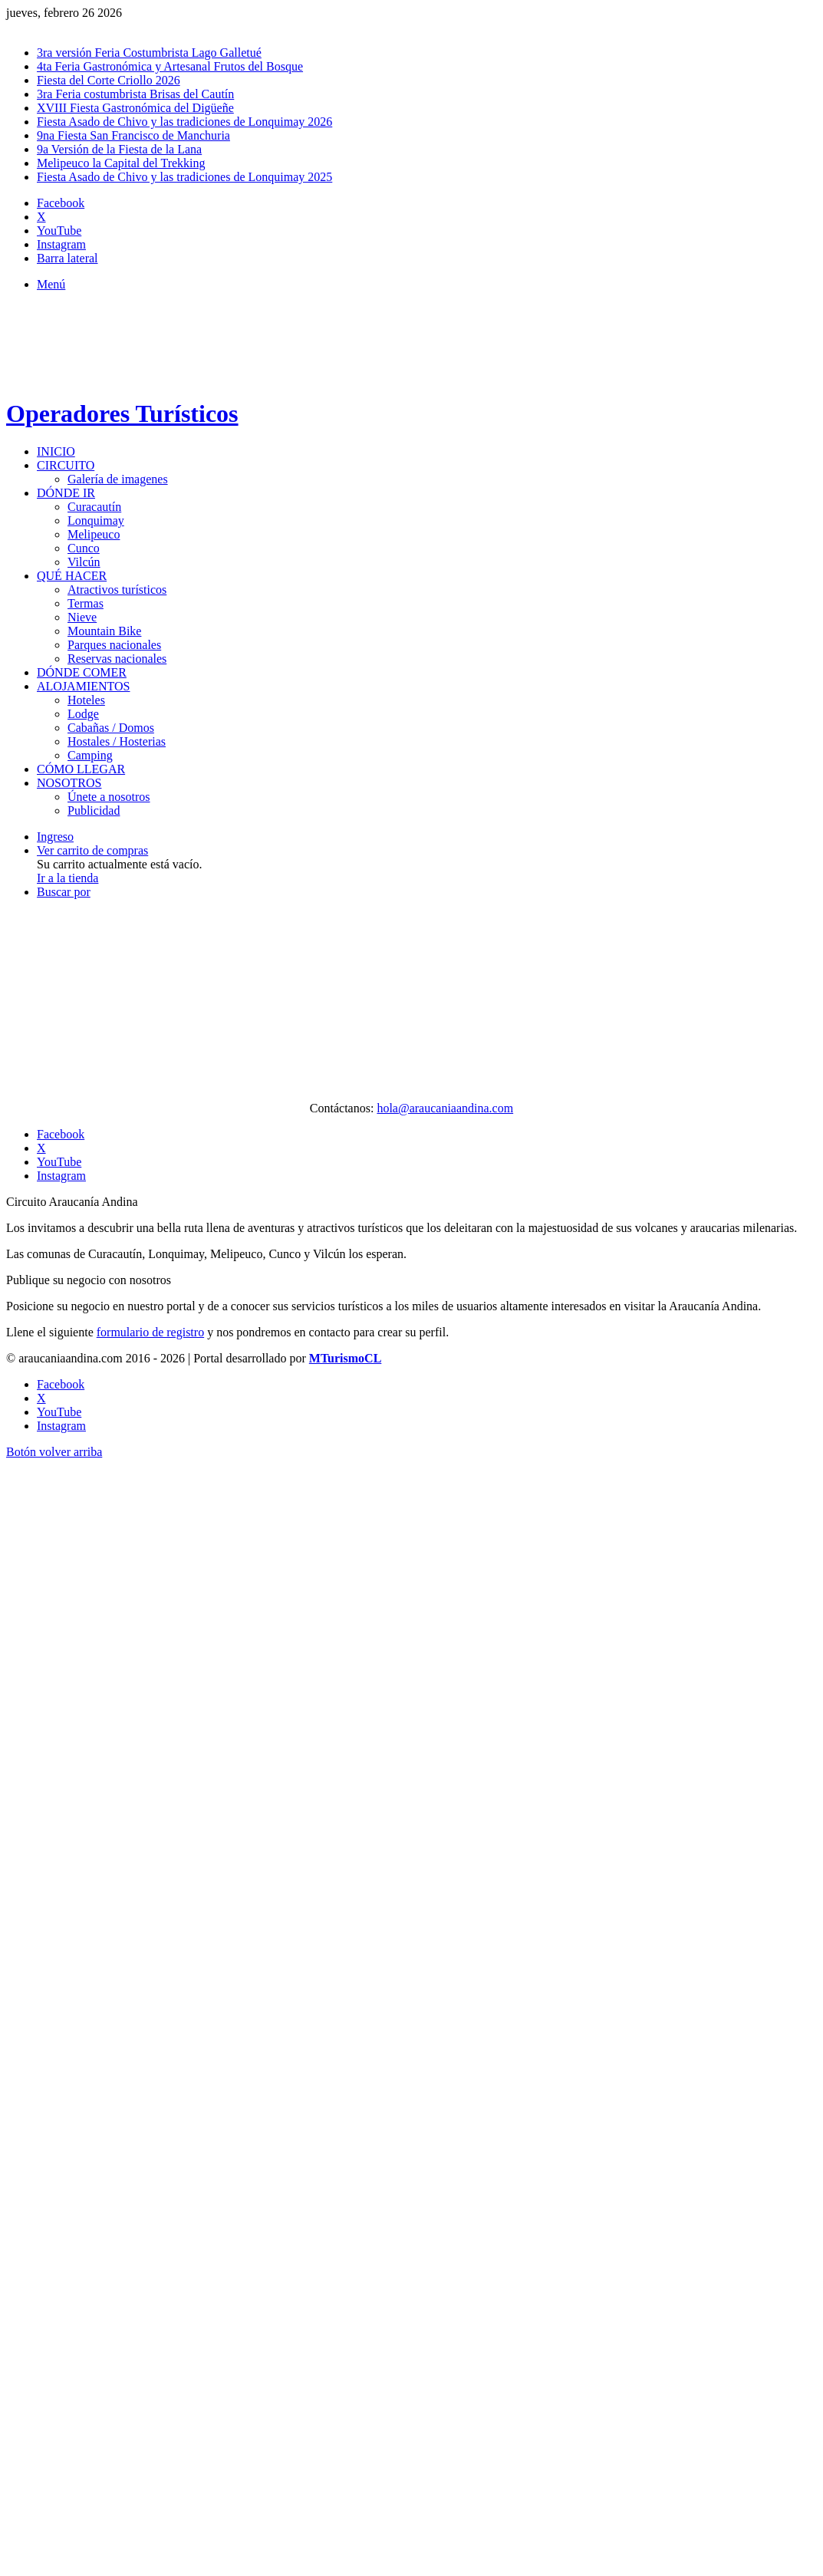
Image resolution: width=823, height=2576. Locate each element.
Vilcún (83, 561)
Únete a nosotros (108, 796)
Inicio (56, 451)
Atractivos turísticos (116, 589)
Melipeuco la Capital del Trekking (121, 163)
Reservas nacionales (116, 658)
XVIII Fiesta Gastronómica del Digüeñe (135, 107)
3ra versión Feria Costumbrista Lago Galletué (149, 52)
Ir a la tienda (67, 877)
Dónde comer (82, 672)
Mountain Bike (104, 630)
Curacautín (94, 506)
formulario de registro (150, 1332)
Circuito (65, 465)
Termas (85, 603)
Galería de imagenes (117, 479)
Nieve (82, 617)
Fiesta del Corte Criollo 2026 (108, 80)
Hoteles (86, 700)
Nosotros (69, 782)
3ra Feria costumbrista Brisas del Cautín (135, 93)
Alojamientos (83, 686)
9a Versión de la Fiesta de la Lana (119, 149)
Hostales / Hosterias (116, 741)
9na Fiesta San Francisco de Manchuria (133, 135)
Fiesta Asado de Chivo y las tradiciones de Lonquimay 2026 (184, 121)
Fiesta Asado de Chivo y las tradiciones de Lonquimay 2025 (184, 176)
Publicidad (93, 810)
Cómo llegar (81, 769)
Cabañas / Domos (110, 727)
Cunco (83, 548)
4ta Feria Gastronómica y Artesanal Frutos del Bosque (170, 66)
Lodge (83, 713)
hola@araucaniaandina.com (445, 1108)
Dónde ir (66, 492)
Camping (90, 755)
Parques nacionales (114, 644)
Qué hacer (72, 575)
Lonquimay (95, 520)
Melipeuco (93, 534)
